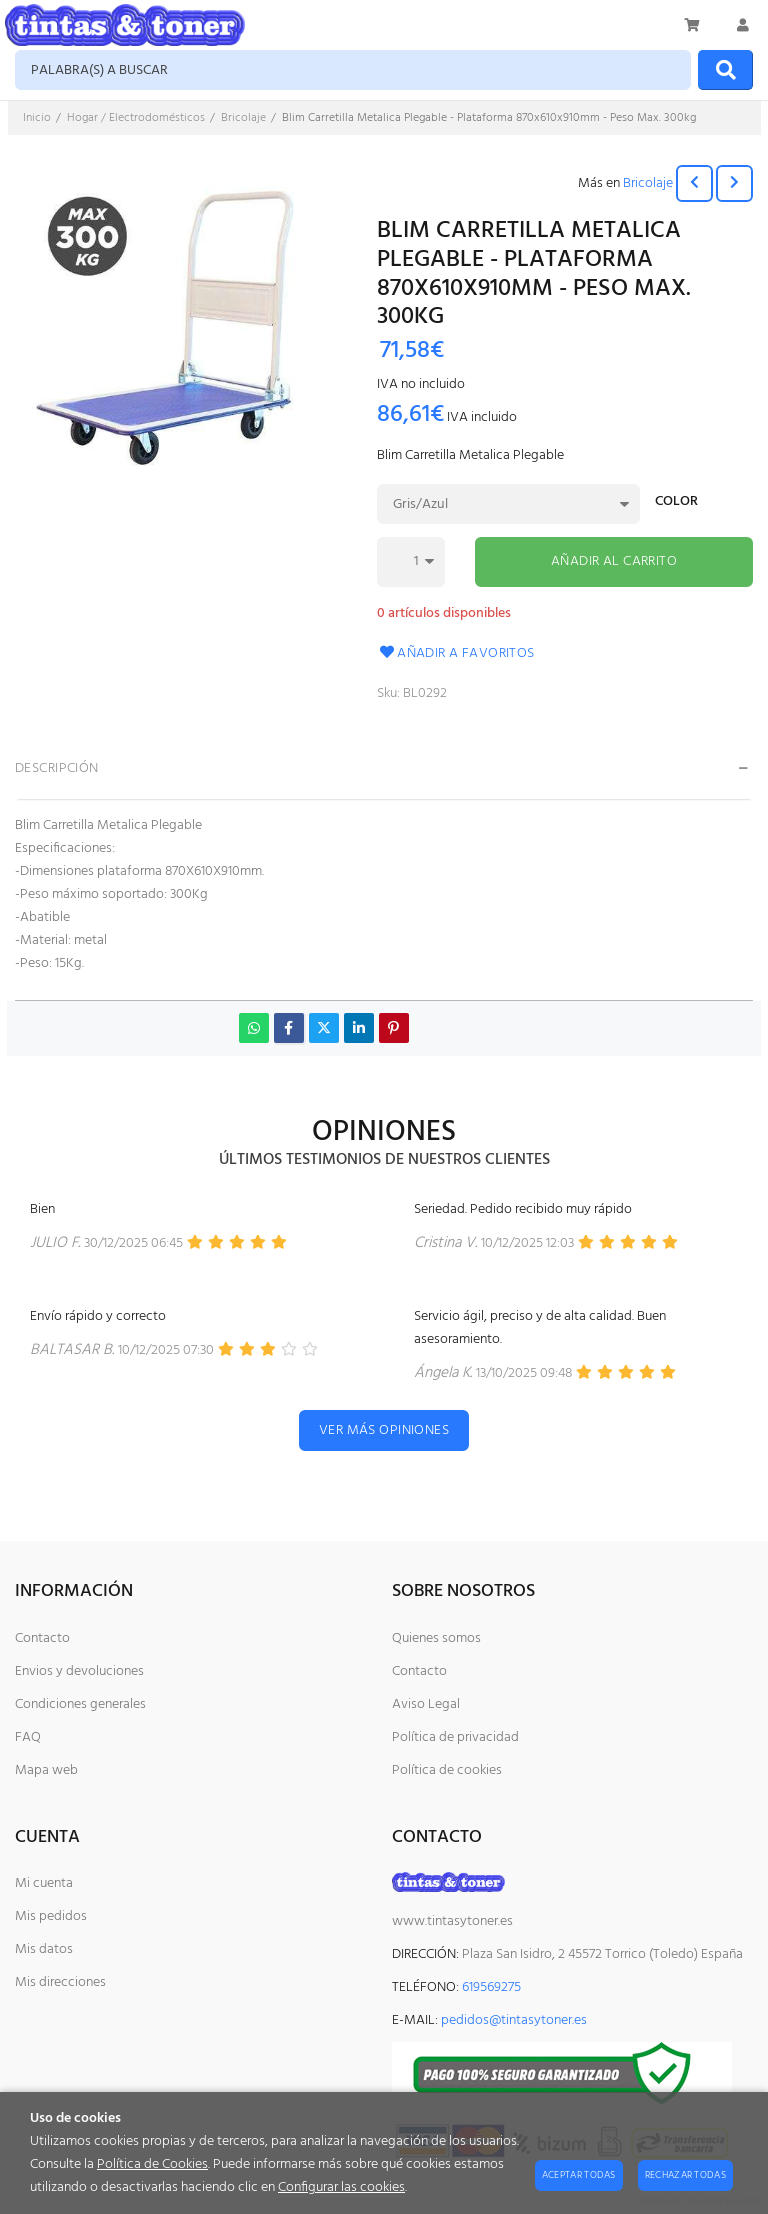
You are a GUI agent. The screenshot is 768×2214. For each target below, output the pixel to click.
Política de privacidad (455, 1737)
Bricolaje (648, 183)
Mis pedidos (51, 1916)
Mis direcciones (60, 1982)
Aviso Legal (426, 1704)
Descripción (57, 768)
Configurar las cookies (341, 2187)
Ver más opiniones (384, 1430)
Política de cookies (447, 1770)
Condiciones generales (80, 1704)
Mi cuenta (44, 1883)
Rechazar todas (685, 2175)
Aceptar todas (579, 2175)
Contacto (42, 1638)
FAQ (28, 1737)
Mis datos (44, 1949)
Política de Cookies (152, 2164)
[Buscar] (725, 70)
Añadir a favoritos (456, 653)
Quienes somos (436, 1638)
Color (676, 503)
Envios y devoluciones (79, 1671)
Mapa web (46, 1770)
